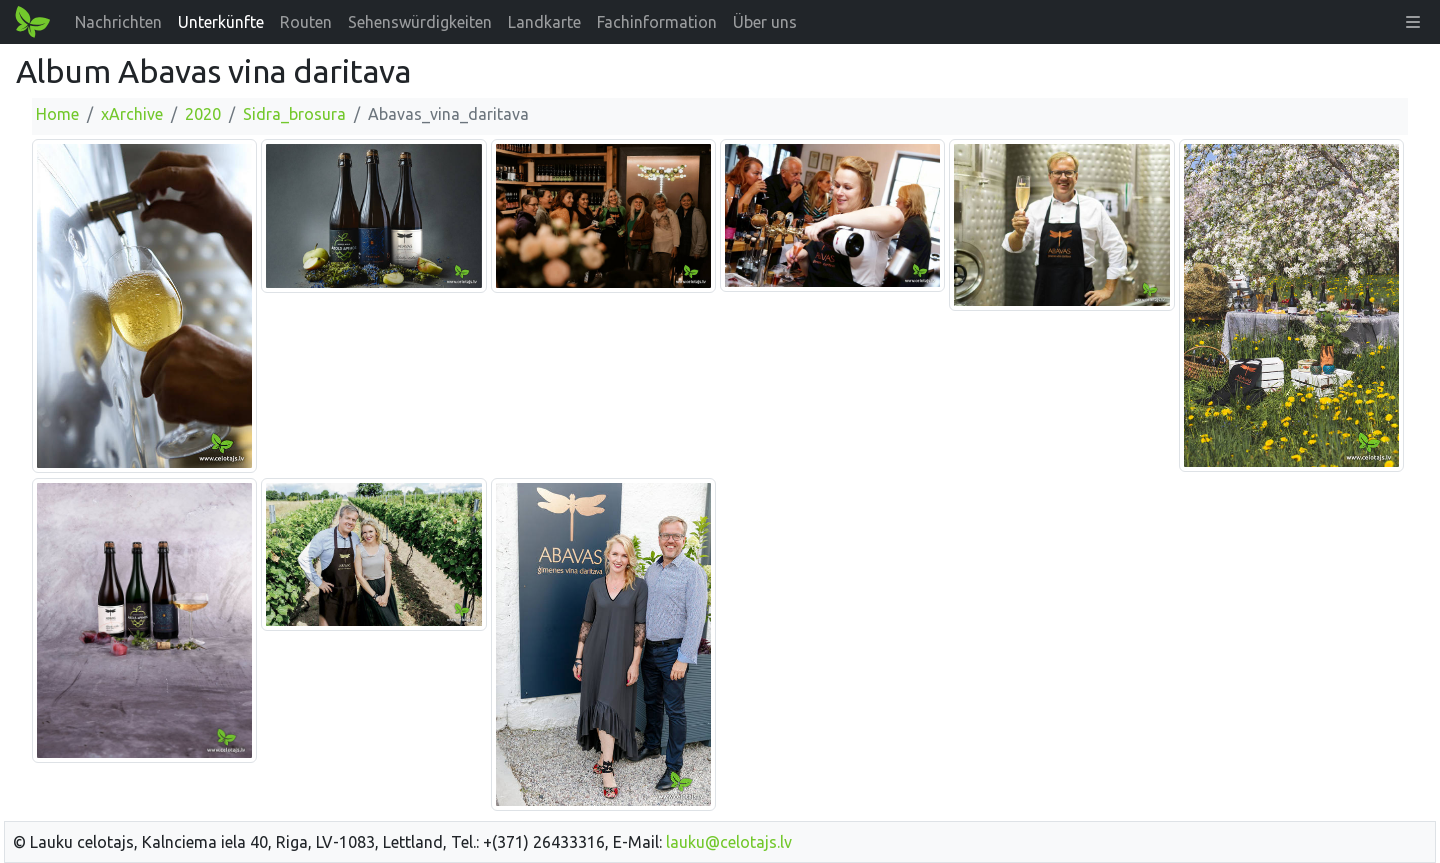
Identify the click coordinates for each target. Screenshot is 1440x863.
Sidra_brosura (294, 114)
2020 (203, 114)
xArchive (132, 114)
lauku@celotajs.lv (729, 842)
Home (57, 114)
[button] (1413, 22)
